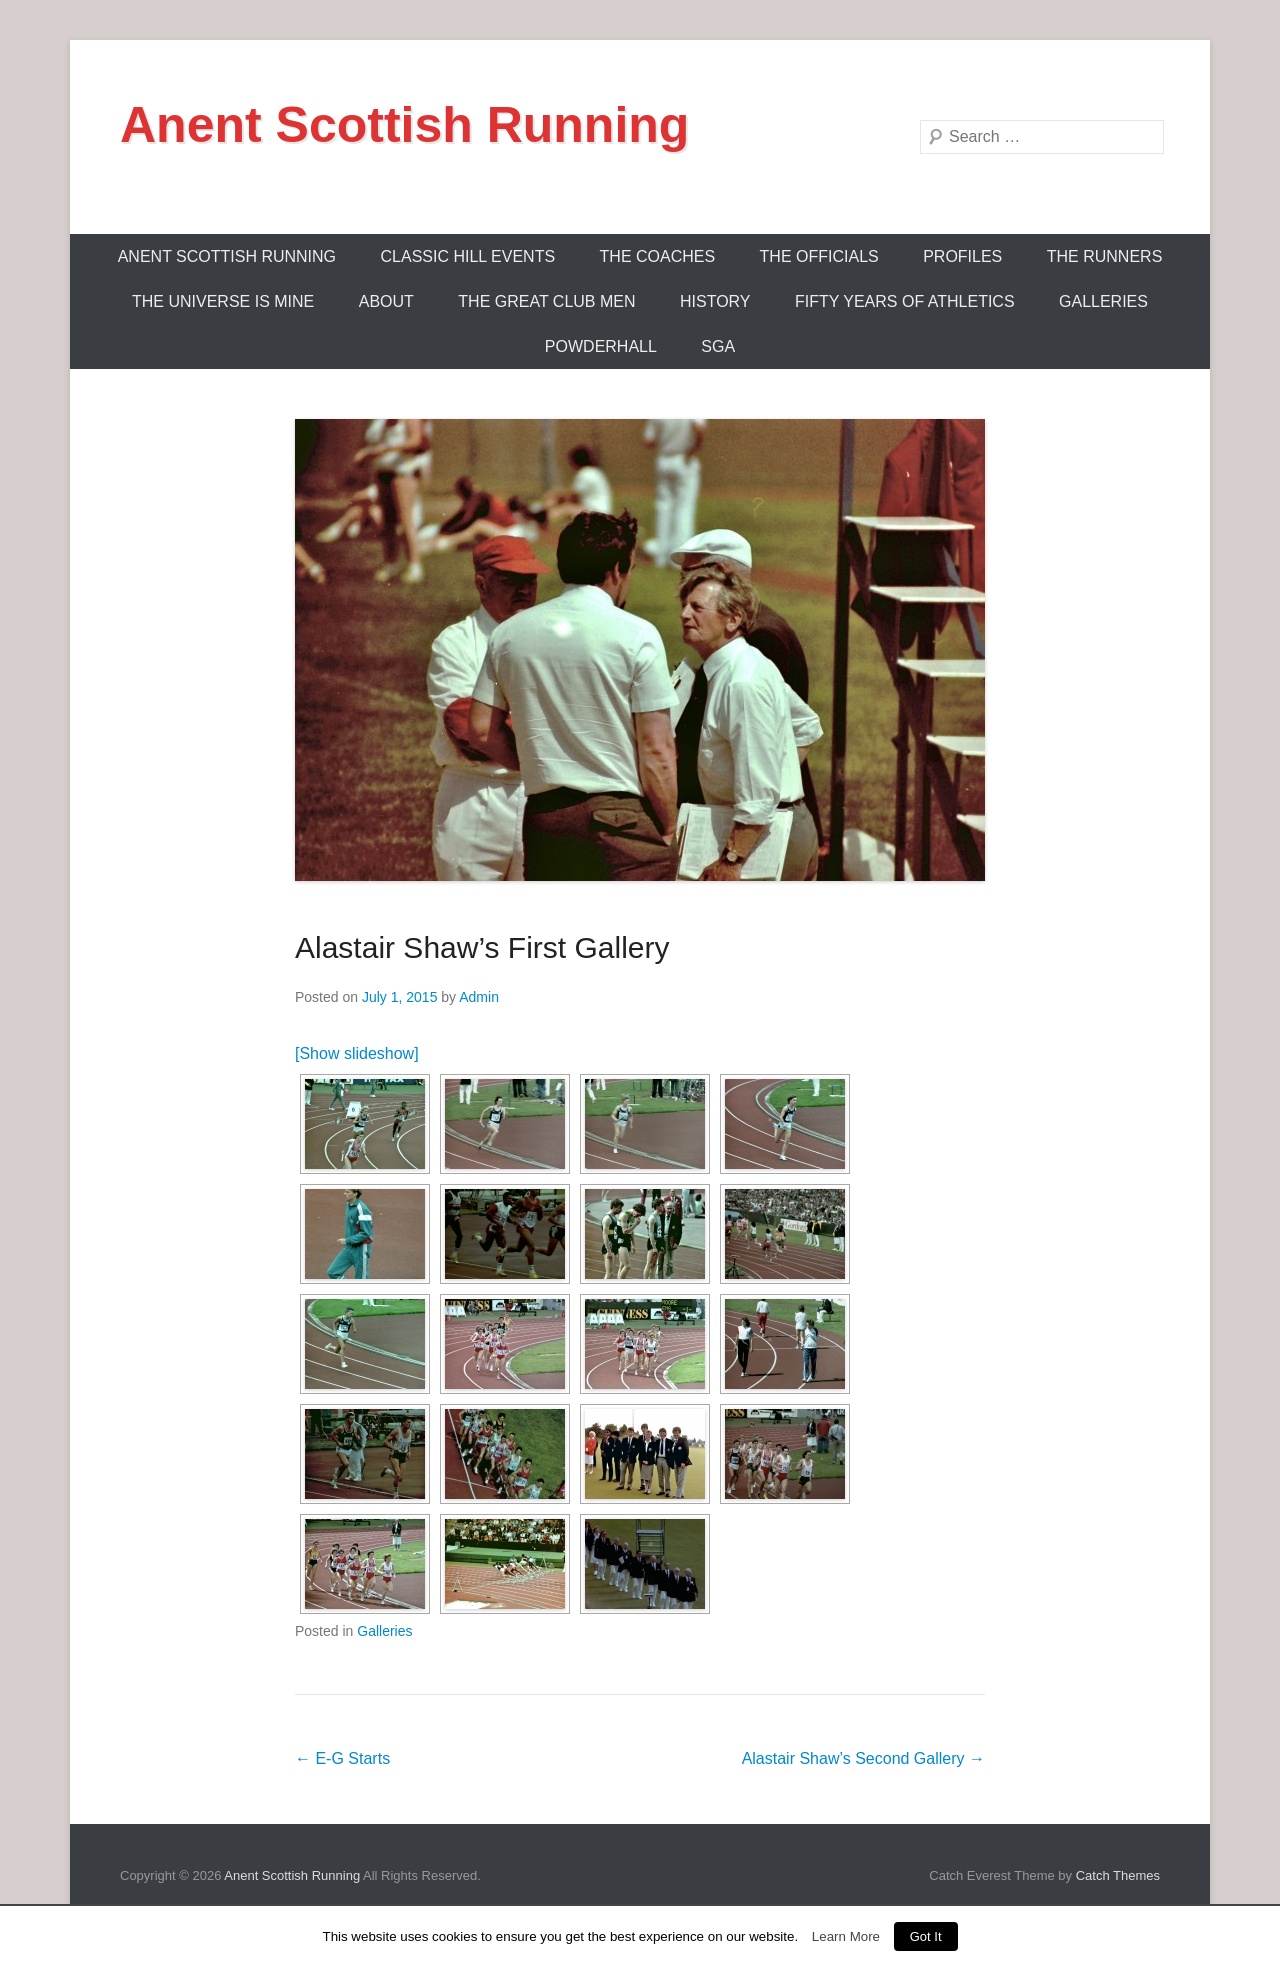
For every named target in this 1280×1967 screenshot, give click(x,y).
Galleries (1103, 301)
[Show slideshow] (357, 1053)
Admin (479, 997)
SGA (718, 346)
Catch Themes (1118, 1875)
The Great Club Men (546, 301)
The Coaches (658, 256)
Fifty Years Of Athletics (905, 301)
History (715, 301)
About (386, 301)
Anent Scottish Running (404, 125)
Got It (926, 1936)
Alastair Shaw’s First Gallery (482, 947)
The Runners (1105, 256)
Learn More (846, 1936)
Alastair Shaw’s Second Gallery (863, 1758)
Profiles (962, 256)
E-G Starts (342, 1758)
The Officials (819, 256)
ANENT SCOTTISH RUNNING (227, 256)
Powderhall (601, 346)
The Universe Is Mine (223, 301)
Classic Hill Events (468, 256)
